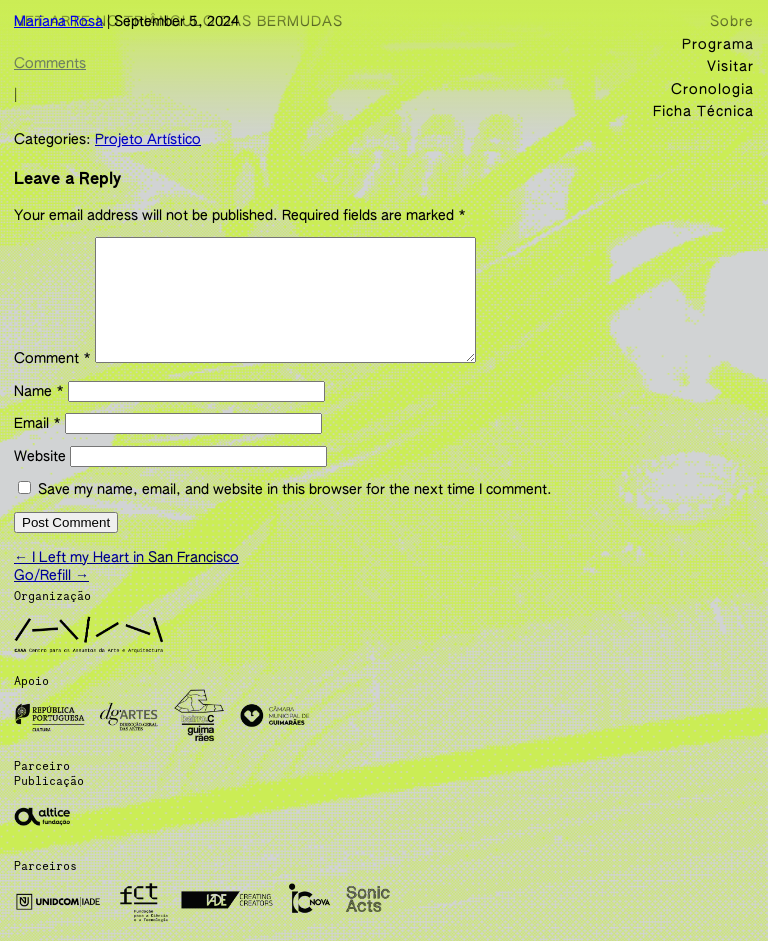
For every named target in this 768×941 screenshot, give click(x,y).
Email (37, 444)
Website (40, 477)
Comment (52, 379)
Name (39, 412)
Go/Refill (51, 591)
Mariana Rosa (58, 22)
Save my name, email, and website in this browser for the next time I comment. (295, 510)
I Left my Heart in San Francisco (126, 573)
